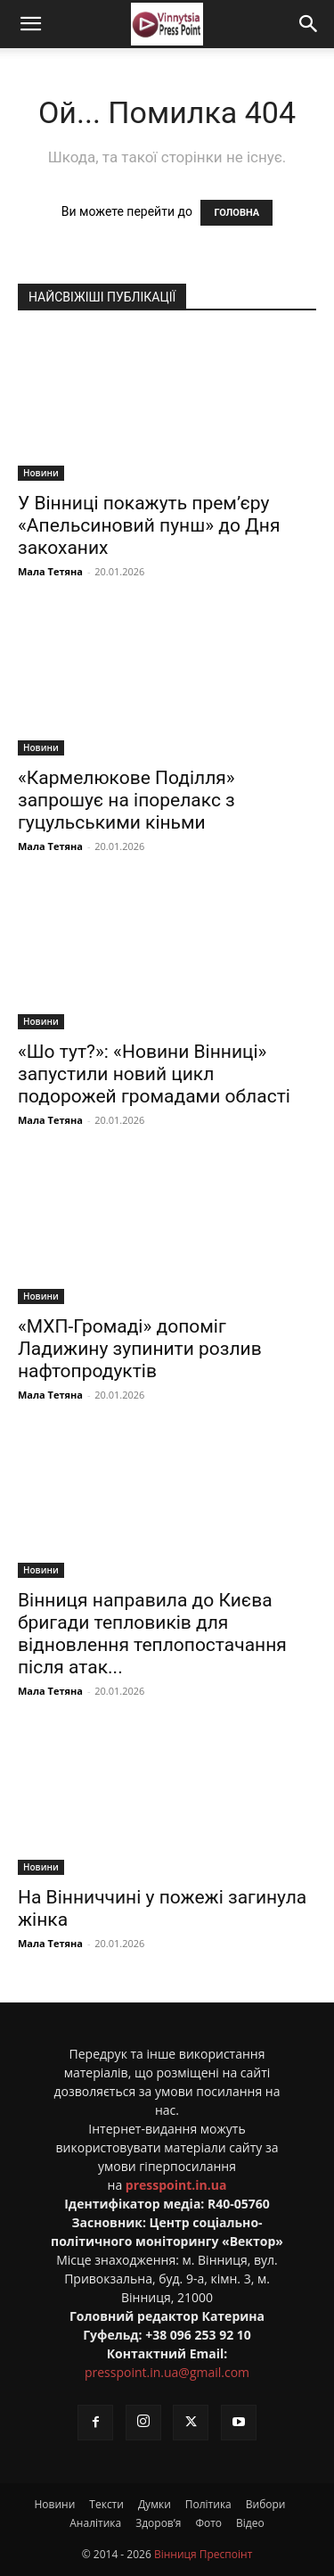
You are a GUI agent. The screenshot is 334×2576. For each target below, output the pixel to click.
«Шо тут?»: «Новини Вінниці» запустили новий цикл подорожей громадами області (154, 1074)
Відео (250, 2523)
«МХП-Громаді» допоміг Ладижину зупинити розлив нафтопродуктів (140, 1349)
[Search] (309, 24)
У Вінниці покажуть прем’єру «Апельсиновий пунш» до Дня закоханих (149, 525)
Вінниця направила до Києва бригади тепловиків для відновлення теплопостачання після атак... (152, 1633)
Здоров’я (158, 2523)
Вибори (266, 2504)
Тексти (106, 2504)
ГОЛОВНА (236, 213)
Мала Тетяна (50, 571)
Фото (208, 2523)
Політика (208, 2504)
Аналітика (95, 2523)
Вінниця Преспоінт (203, 2554)
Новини (41, 472)
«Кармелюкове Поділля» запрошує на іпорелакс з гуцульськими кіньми (126, 800)
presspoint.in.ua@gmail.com (167, 2372)
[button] (30, 24)
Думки (154, 2504)
